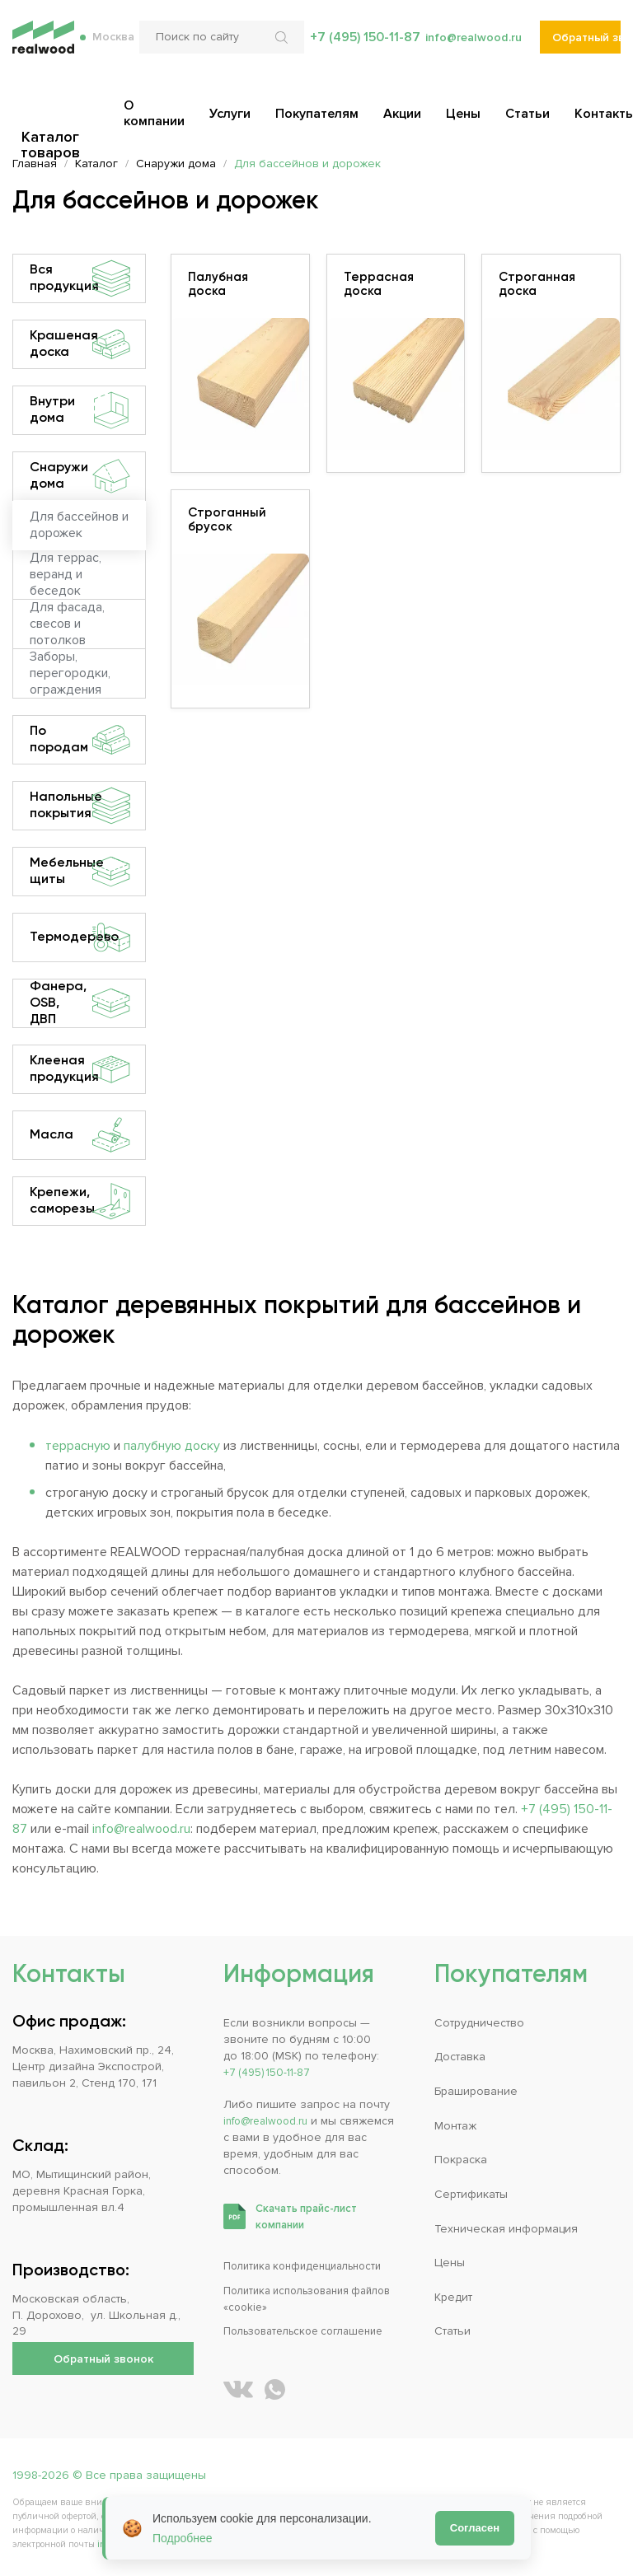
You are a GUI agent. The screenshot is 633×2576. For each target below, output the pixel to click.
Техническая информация (506, 2229)
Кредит (453, 2297)
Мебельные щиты (80, 872)
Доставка (459, 2057)
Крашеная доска (80, 344)
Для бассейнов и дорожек (79, 524)
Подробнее (182, 2538)
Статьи (452, 2331)
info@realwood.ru (470, 49)
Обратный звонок (586, 50)
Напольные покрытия (80, 806)
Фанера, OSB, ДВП (80, 1003)
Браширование (476, 2091)
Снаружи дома (80, 476)
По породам (80, 740)
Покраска (460, 2160)
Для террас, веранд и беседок (65, 575)
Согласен (474, 2528)
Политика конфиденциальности (310, 2266)
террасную (77, 1446)
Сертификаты (471, 2194)
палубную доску (172, 1446)
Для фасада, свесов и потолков (67, 624)
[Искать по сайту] (278, 49)
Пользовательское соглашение (312, 2331)
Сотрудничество (479, 2023)
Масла (80, 1135)
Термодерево (80, 937)
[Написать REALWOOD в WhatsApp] (275, 2389)
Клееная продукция (80, 1069)
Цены (449, 2263)
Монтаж (455, 2126)
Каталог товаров (51, 117)
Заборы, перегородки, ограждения (70, 674)
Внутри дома (80, 410)
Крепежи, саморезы (80, 1201)
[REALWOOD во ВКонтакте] (238, 2389)
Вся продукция (80, 278)
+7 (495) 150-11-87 (357, 49)
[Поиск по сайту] (216, 49)
